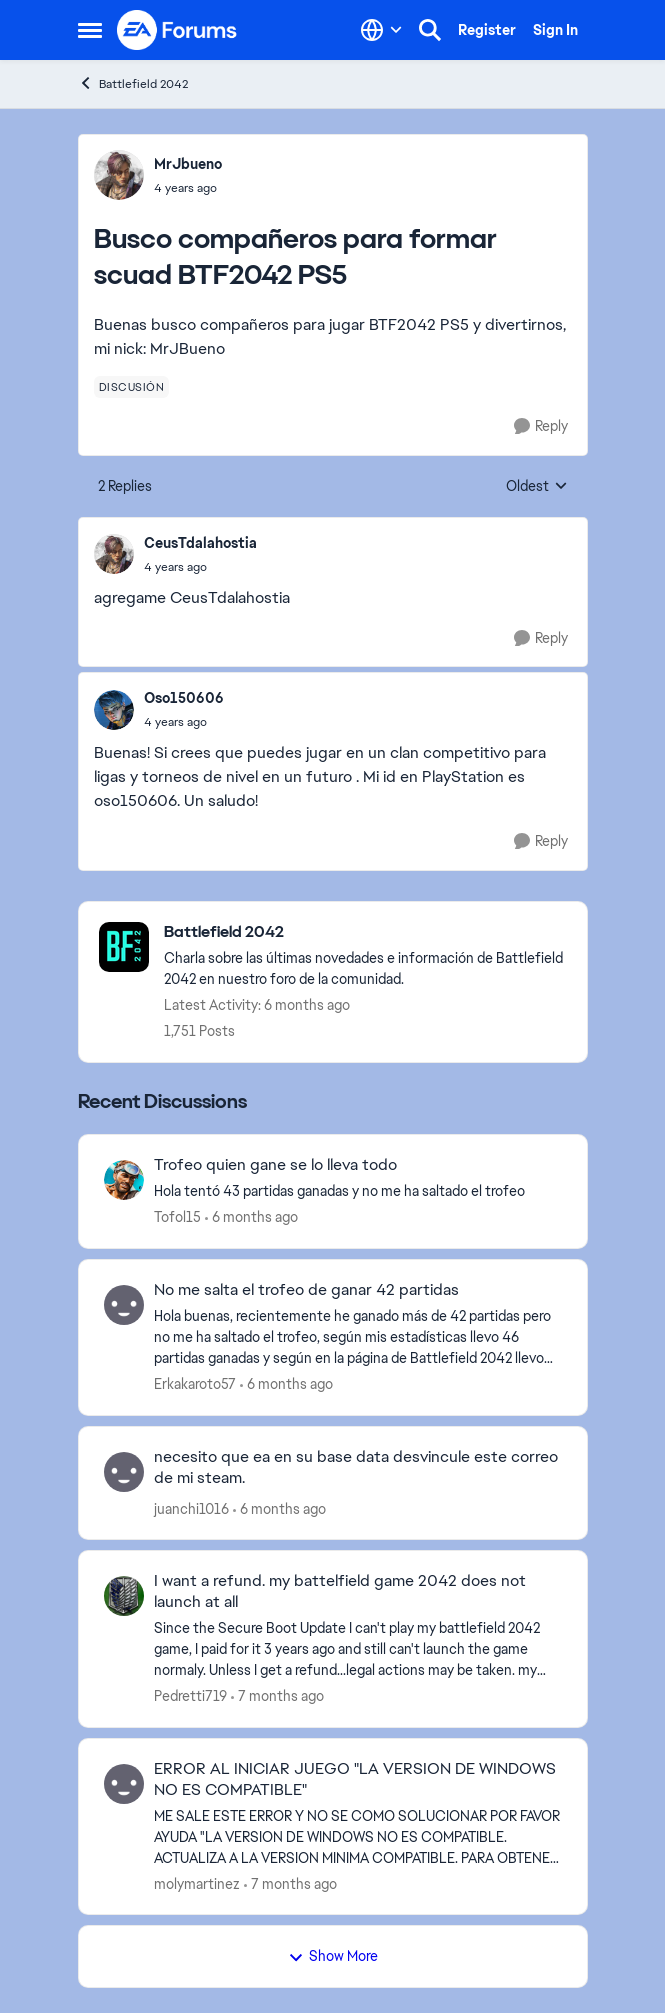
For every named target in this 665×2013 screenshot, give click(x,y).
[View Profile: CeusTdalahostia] (114, 554)
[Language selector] (381, 30)
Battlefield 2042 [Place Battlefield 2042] (133, 83)
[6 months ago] (251, 1217)
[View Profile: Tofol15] (124, 1180)
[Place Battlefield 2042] (365, 932)
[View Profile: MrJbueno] (119, 175)
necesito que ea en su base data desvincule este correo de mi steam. (356, 1467)
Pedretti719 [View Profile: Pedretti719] (190, 1696)
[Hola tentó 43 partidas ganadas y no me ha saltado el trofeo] (358, 1191)
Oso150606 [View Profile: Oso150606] (184, 698)
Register (487, 30)
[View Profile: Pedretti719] (124, 1596)
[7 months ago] (277, 1696)
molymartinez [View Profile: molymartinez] (197, 1883)
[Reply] (541, 426)
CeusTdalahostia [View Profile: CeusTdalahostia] (200, 543)
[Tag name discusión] (132, 387)
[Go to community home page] (178, 30)
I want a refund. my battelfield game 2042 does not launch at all (340, 1591)
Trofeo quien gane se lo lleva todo (275, 1165)
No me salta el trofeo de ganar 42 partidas (306, 1290)
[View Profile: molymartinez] (124, 1784)
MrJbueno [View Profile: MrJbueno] (188, 164)
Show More (333, 1956)
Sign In (555, 30)
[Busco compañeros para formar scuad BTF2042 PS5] (200, 567)
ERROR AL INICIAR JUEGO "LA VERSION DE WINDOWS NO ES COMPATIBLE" (355, 1779)
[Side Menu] (90, 30)
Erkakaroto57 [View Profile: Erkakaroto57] (195, 1384)
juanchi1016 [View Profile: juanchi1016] (191, 1508)
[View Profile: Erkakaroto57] (124, 1305)
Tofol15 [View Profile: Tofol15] (177, 1217)
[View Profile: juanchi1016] (124, 1472)
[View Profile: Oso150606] (114, 710)
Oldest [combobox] (537, 487)
